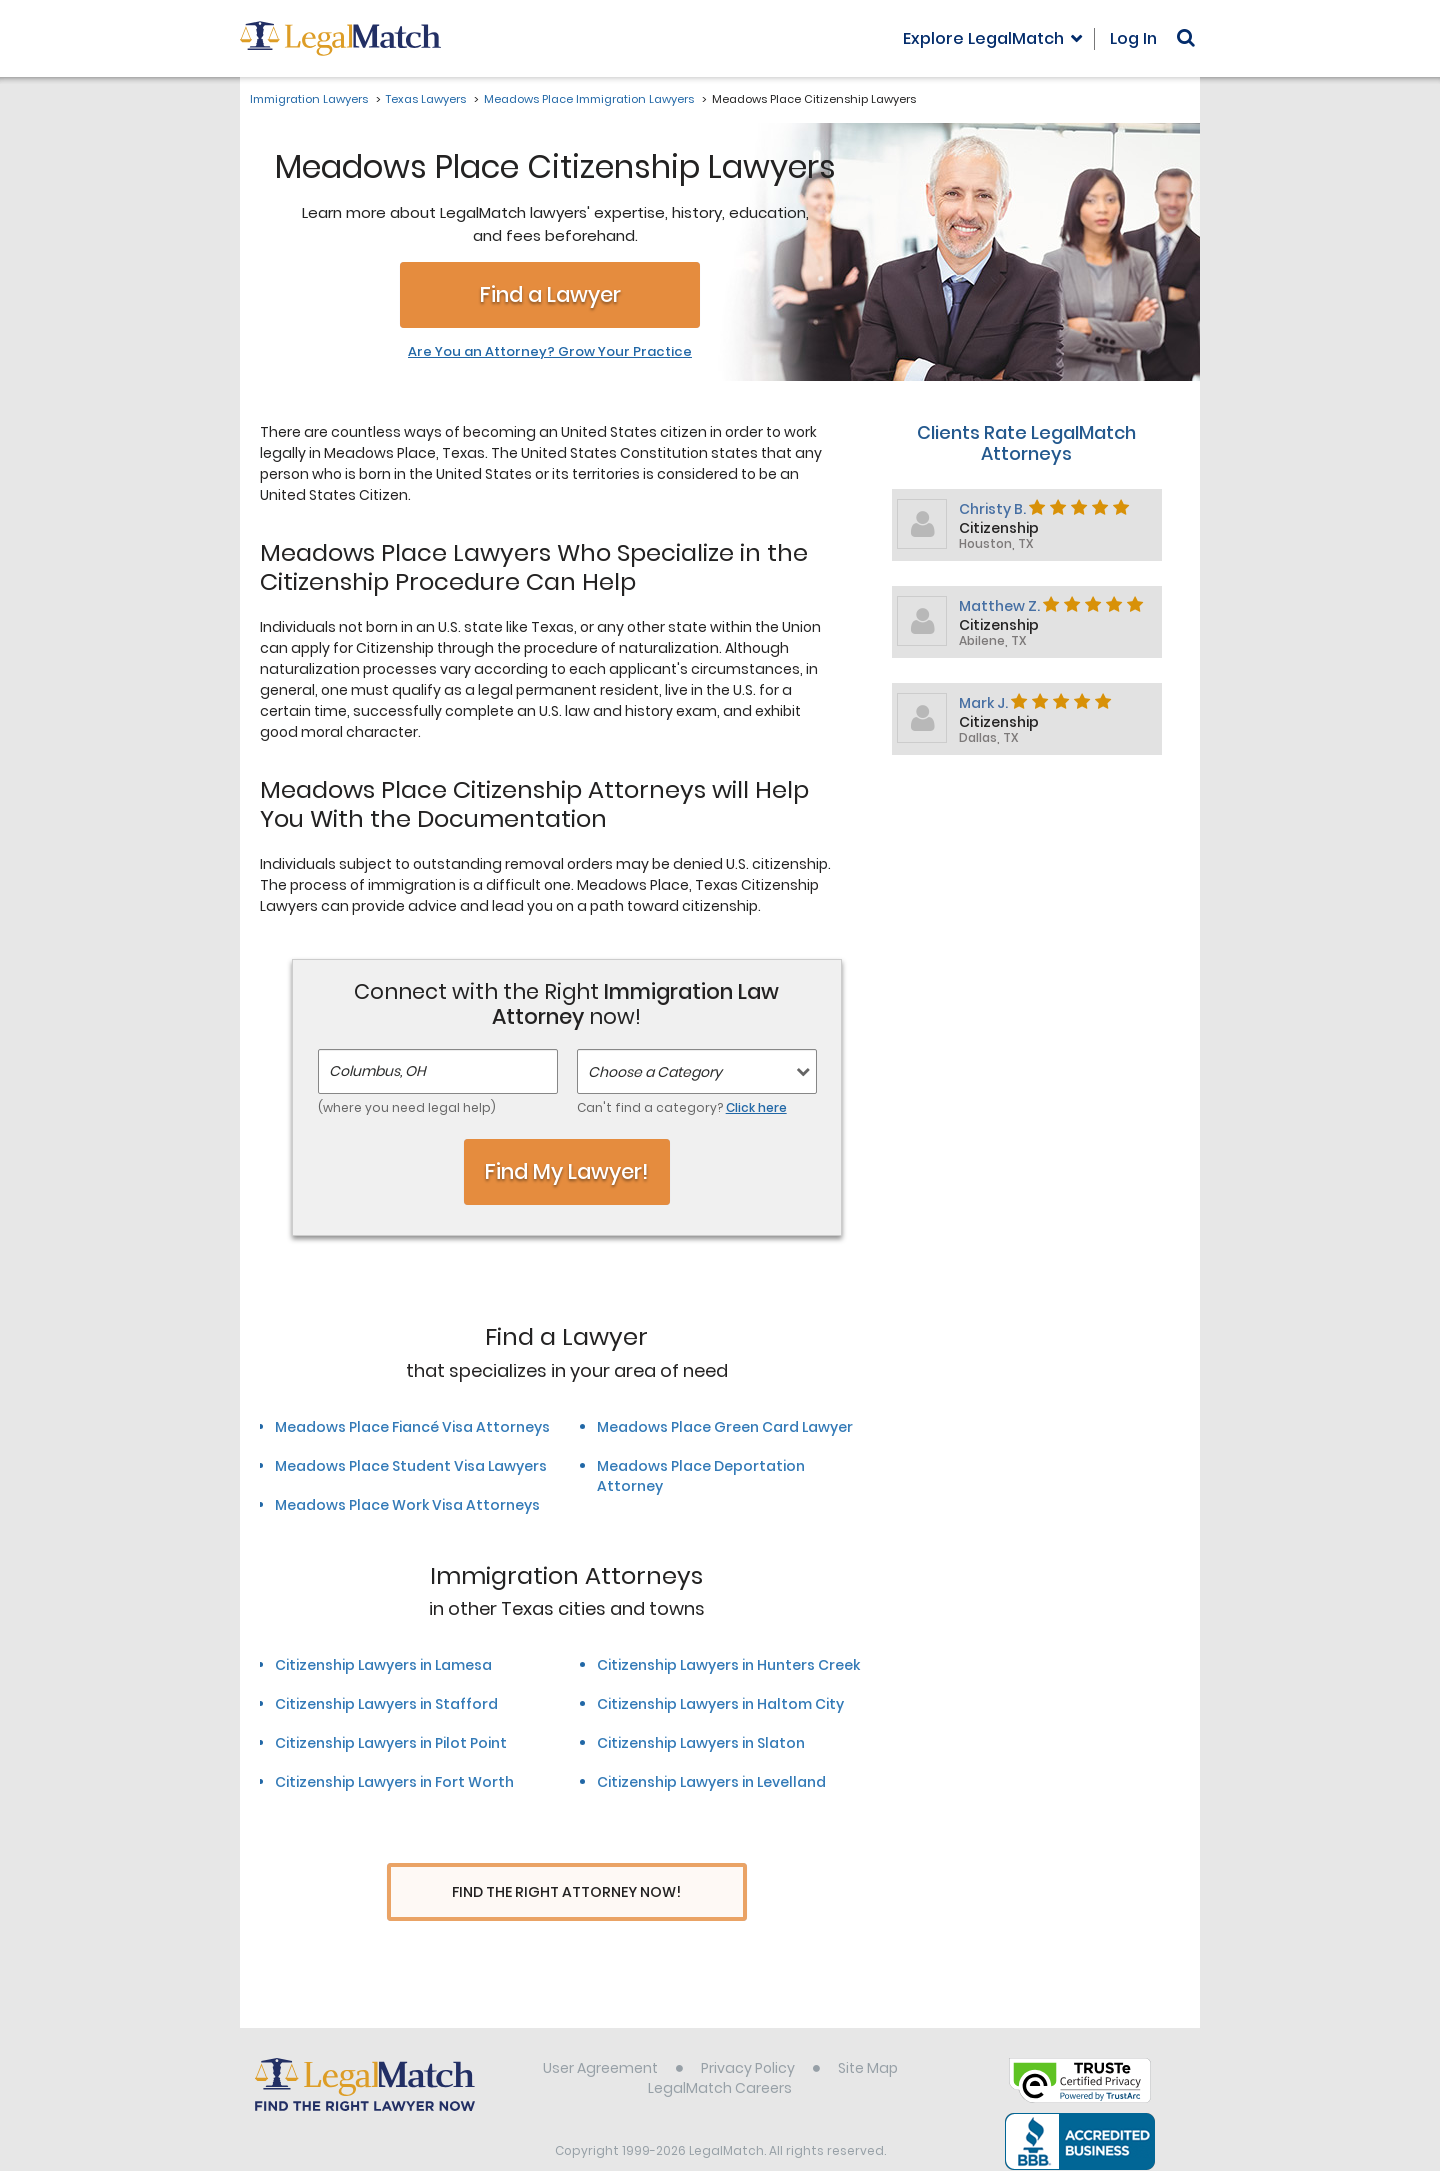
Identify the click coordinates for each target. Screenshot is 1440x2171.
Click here (756, 1107)
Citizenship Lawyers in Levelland (711, 1782)
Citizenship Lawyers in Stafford (386, 1704)
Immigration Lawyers (309, 99)
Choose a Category (655, 1072)
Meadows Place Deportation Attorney (701, 1476)
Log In (1133, 38)
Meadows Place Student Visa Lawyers (411, 1466)
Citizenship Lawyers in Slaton (701, 1743)
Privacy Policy (748, 2034)
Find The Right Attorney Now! (566, 1892)
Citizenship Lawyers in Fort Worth (394, 1782)
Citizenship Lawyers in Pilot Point (391, 1743)
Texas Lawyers (426, 99)
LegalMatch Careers (720, 2054)
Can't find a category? (682, 1107)
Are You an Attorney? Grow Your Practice (550, 352)
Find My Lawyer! (567, 1171)
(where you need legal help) (407, 1107)
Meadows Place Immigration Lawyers (589, 99)
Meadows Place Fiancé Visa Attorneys (412, 1427)
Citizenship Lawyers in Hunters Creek (728, 1665)
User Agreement (600, 2034)
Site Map (868, 2034)
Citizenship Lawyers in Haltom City (720, 1704)
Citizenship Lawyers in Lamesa (383, 1665)
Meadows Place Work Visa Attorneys (407, 1505)
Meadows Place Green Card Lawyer (725, 1427)
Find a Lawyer (550, 294)
